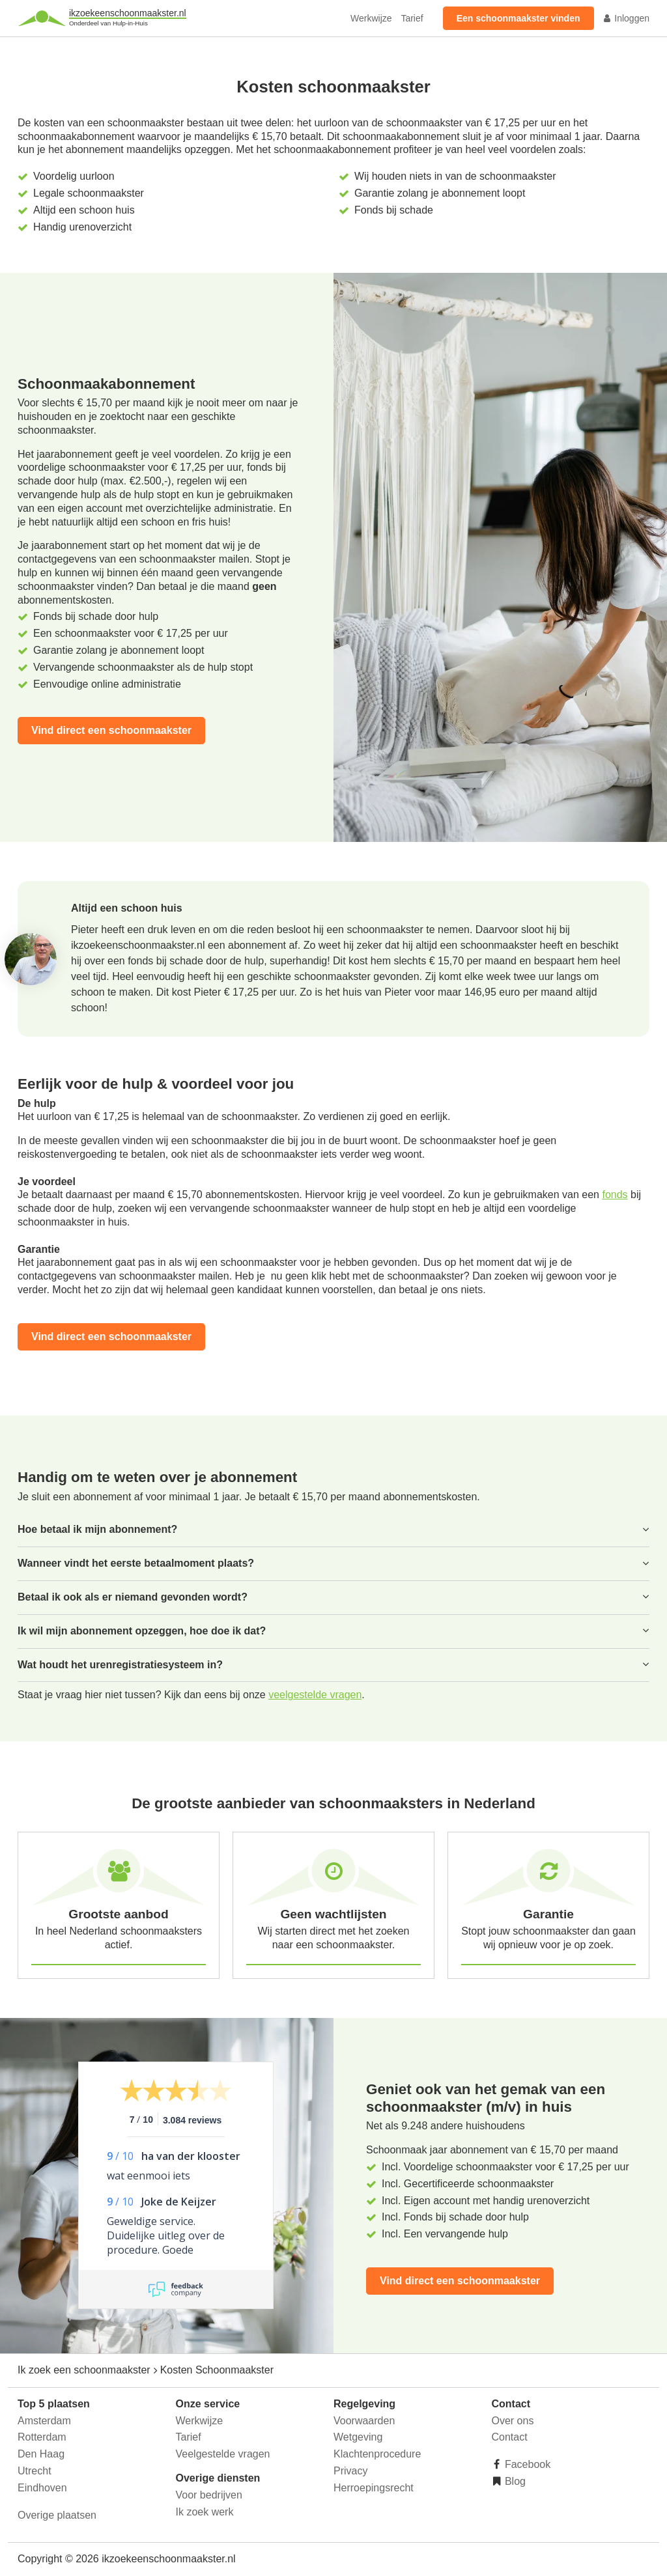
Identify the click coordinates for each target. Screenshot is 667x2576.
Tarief (412, 18)
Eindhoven (42, 2487)
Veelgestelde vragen (223, 2453)
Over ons (513, 2420)
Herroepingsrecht (374, 2487)
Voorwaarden (364, 2420)
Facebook (526, 2464)
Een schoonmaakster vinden (518, 18)
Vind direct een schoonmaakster (111, 730)
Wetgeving (358, 2437)
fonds (614, 1194)
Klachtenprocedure (377, 2453)
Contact (510, 2437)
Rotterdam (42, 2437)
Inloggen (626, 18)
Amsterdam (44, 2420)
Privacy (350, 2470)
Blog (514, 2481)
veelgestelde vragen (315, 1694)
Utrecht (34, 2470)
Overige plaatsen (57, 2515)
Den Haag (41, 2453)
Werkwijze (371, 18)
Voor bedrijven (209, 2494)
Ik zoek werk (205, 2511)
